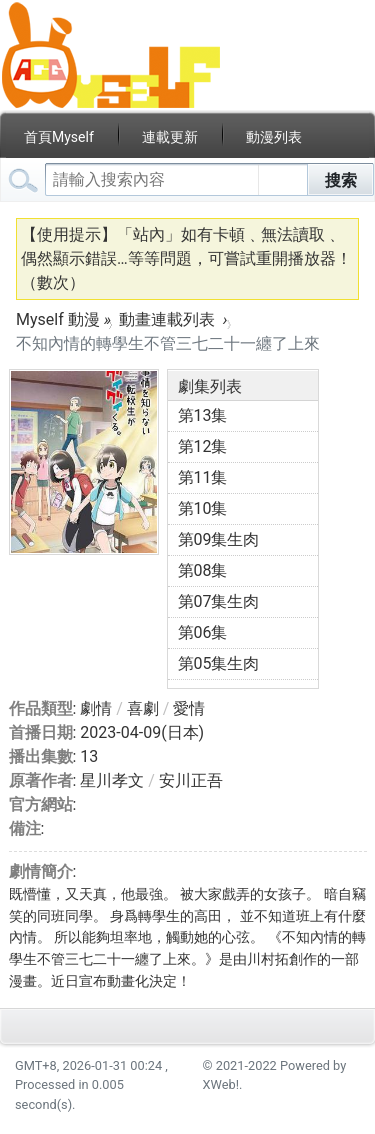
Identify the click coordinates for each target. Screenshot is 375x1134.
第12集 (203, 446)
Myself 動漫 (58, 319)
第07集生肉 (219, 601)
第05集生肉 (219, 663)
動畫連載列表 (167, 319)
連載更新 (170, 137)
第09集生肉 (219, 539)
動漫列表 (274, 137)
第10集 (203, 508)
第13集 (203, 415)
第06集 (203, 632)
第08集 (203, 570)
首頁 (59, 137)
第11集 (203, 477)
